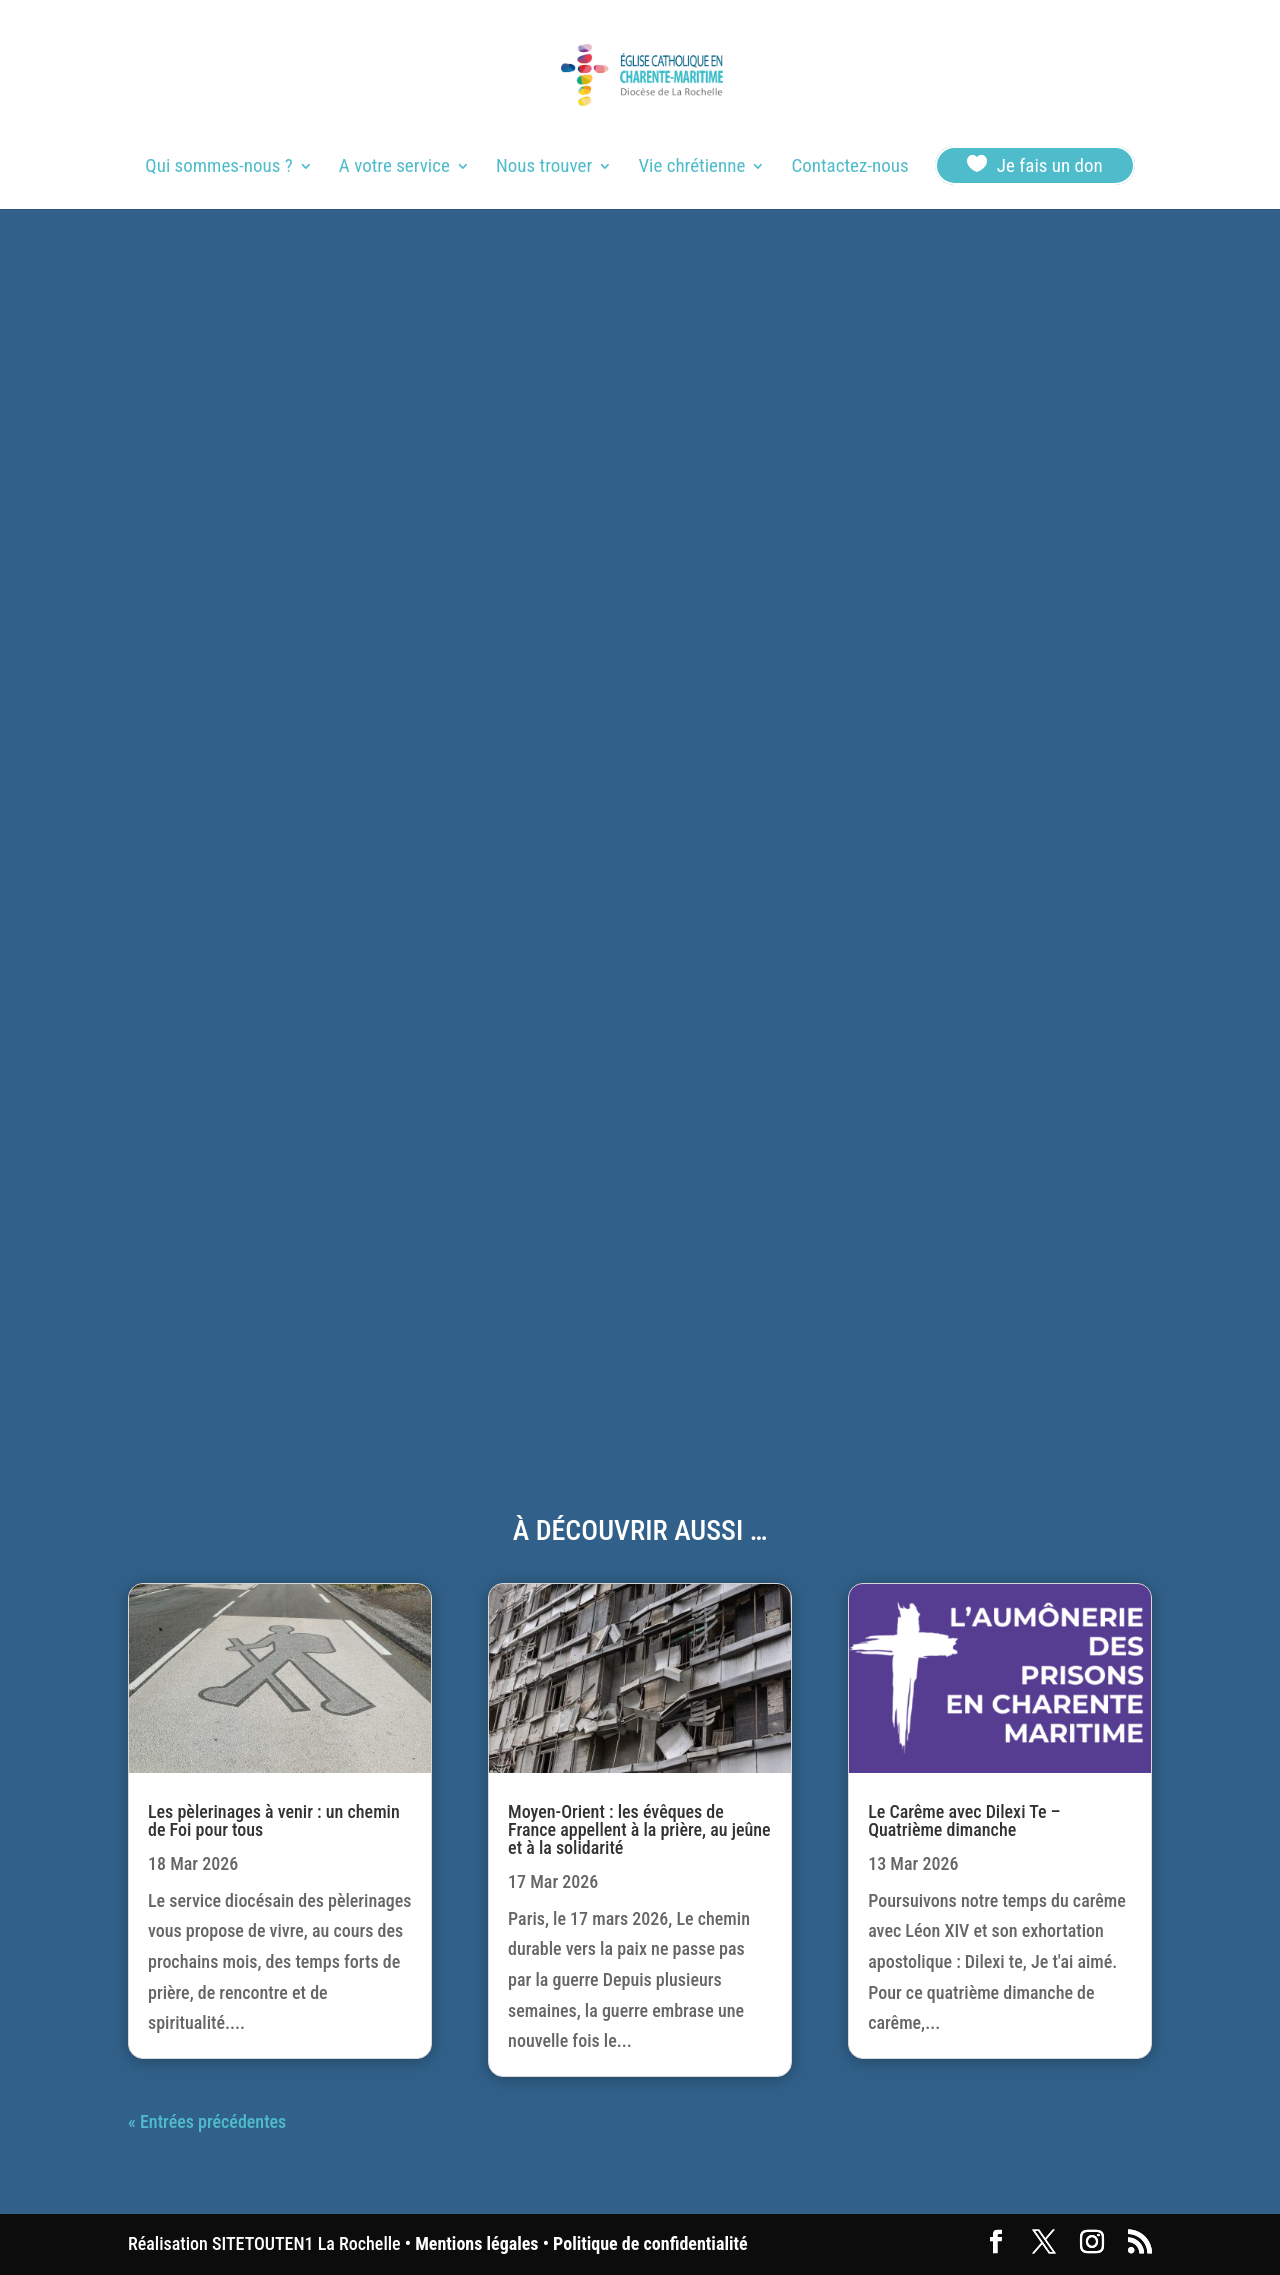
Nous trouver (544, 168)
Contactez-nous (849, 168)
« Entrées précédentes (207, 2121)
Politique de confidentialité (650, 2243)
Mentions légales (476, 2243)
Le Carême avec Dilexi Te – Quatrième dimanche (964, 1820)
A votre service (394, 168)
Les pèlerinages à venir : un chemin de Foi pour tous (274, 1820)
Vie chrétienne (691, 168)
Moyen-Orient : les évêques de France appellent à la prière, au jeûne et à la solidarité (639, 1829)
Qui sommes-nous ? (218, 168)
